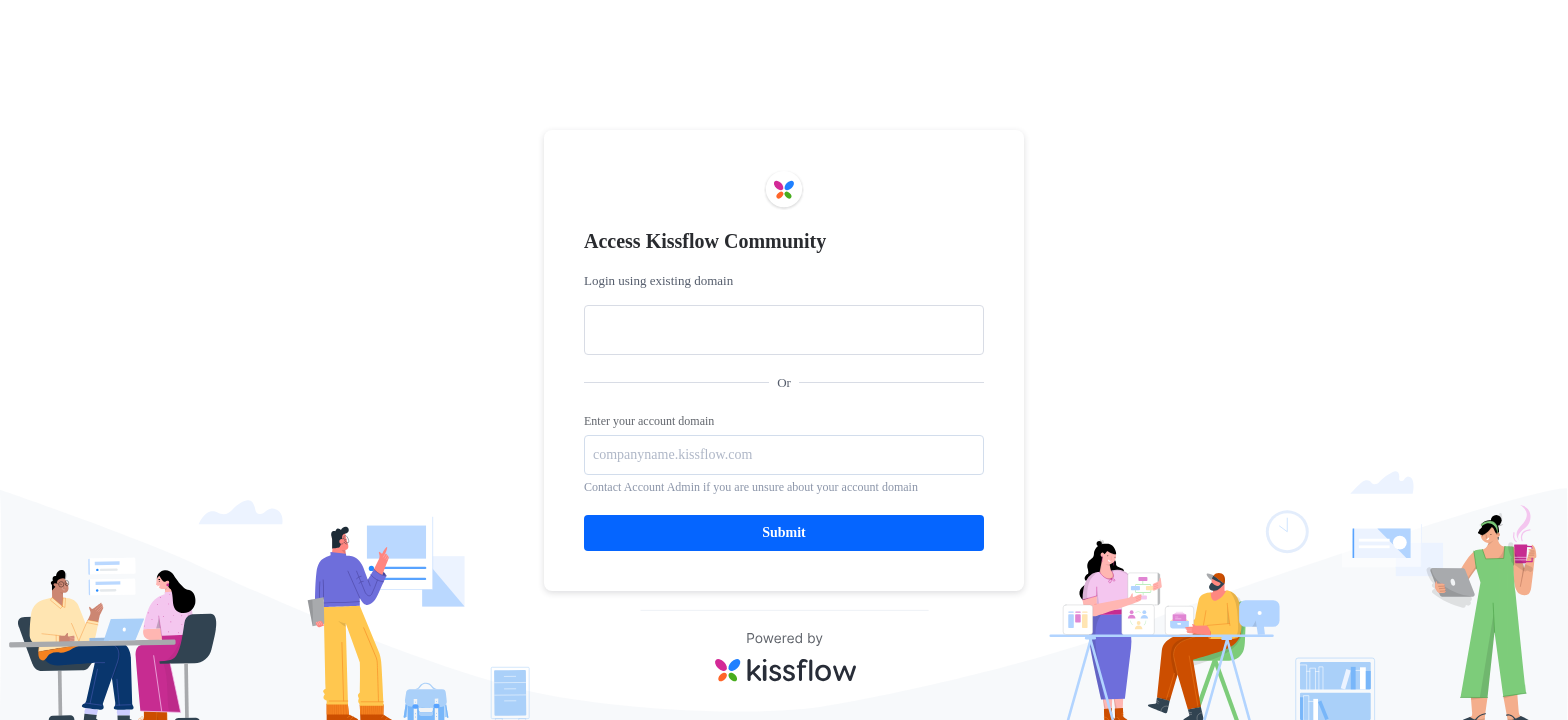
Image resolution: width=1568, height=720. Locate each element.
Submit (784, 532)
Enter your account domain (649, 421)
